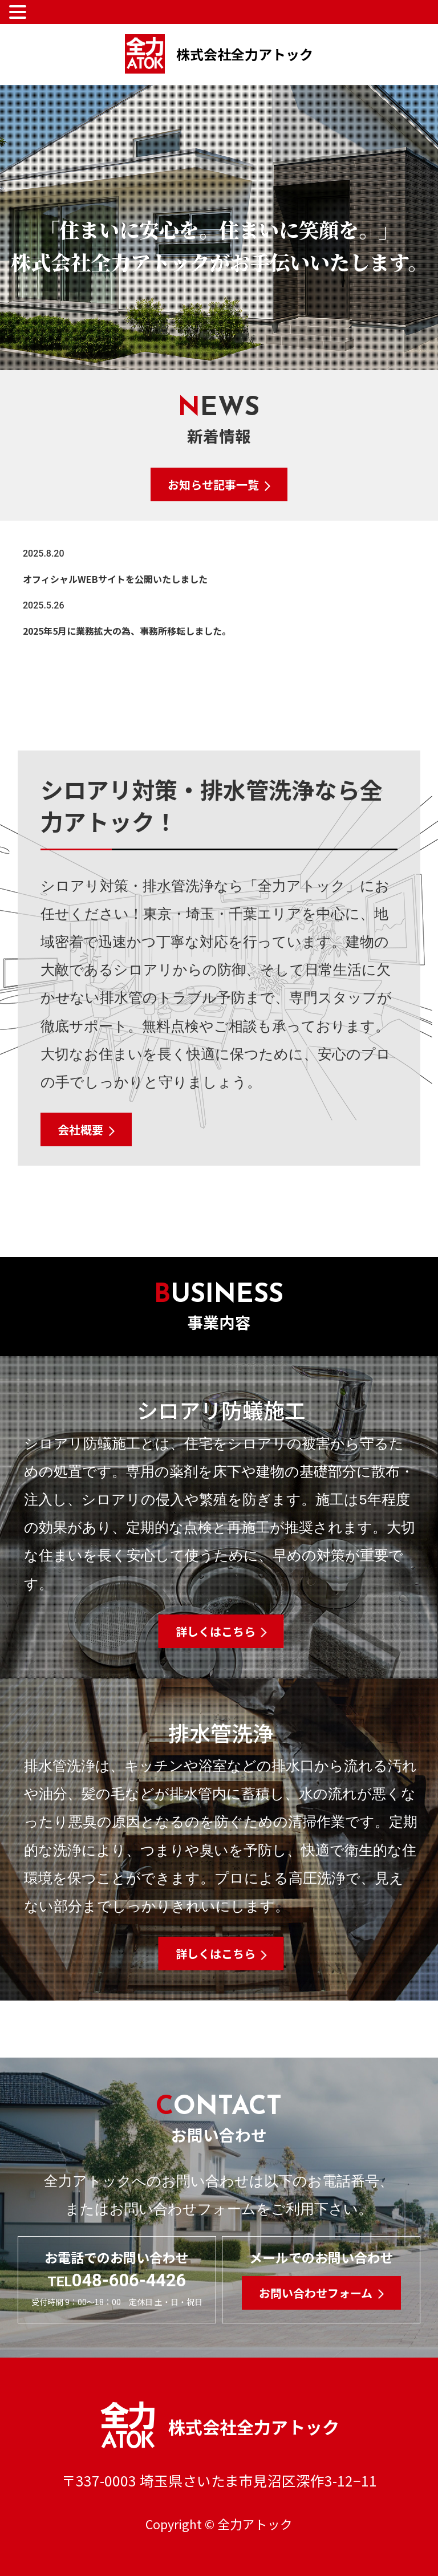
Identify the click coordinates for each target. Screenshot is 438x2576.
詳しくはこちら (216, 1631)
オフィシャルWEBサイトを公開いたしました (115, 579)
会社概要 (80, 1129)
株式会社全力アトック (219, 54)
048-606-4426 (116, 2280)
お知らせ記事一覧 (213, 484)
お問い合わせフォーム (315, 2293)
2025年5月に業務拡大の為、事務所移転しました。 (127, 631)
